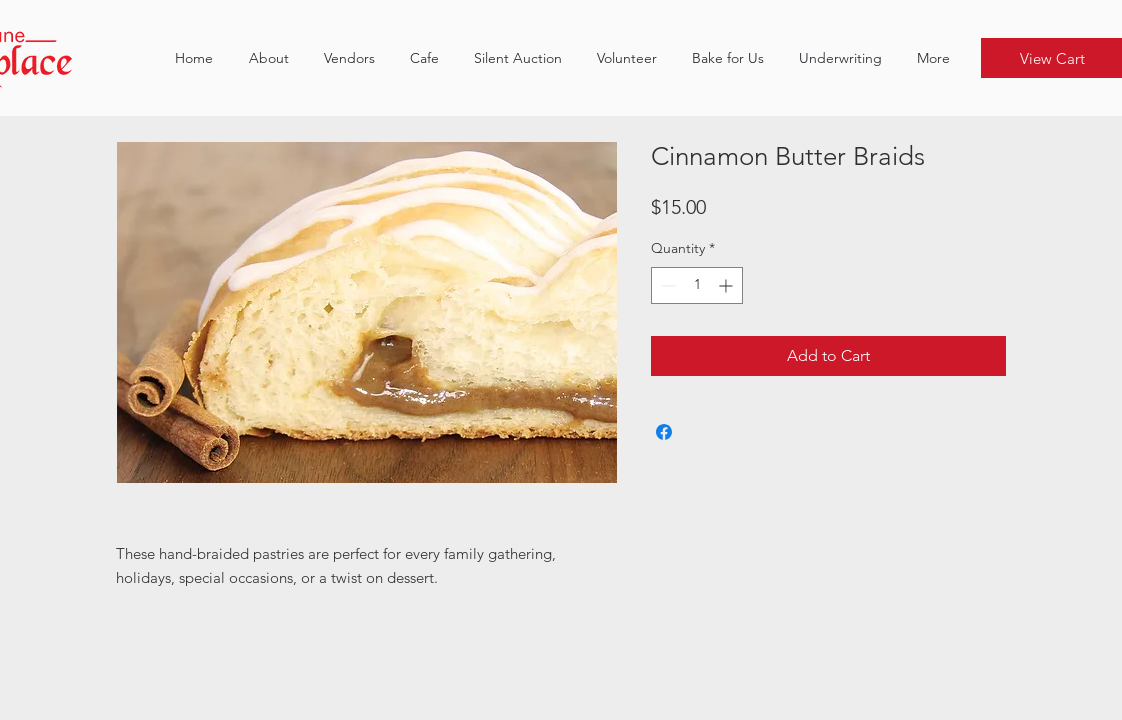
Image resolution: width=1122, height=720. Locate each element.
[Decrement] (666, 285)
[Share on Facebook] (664, 432)
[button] (349, 58)
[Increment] (727, 285)
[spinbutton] (697, 285)
